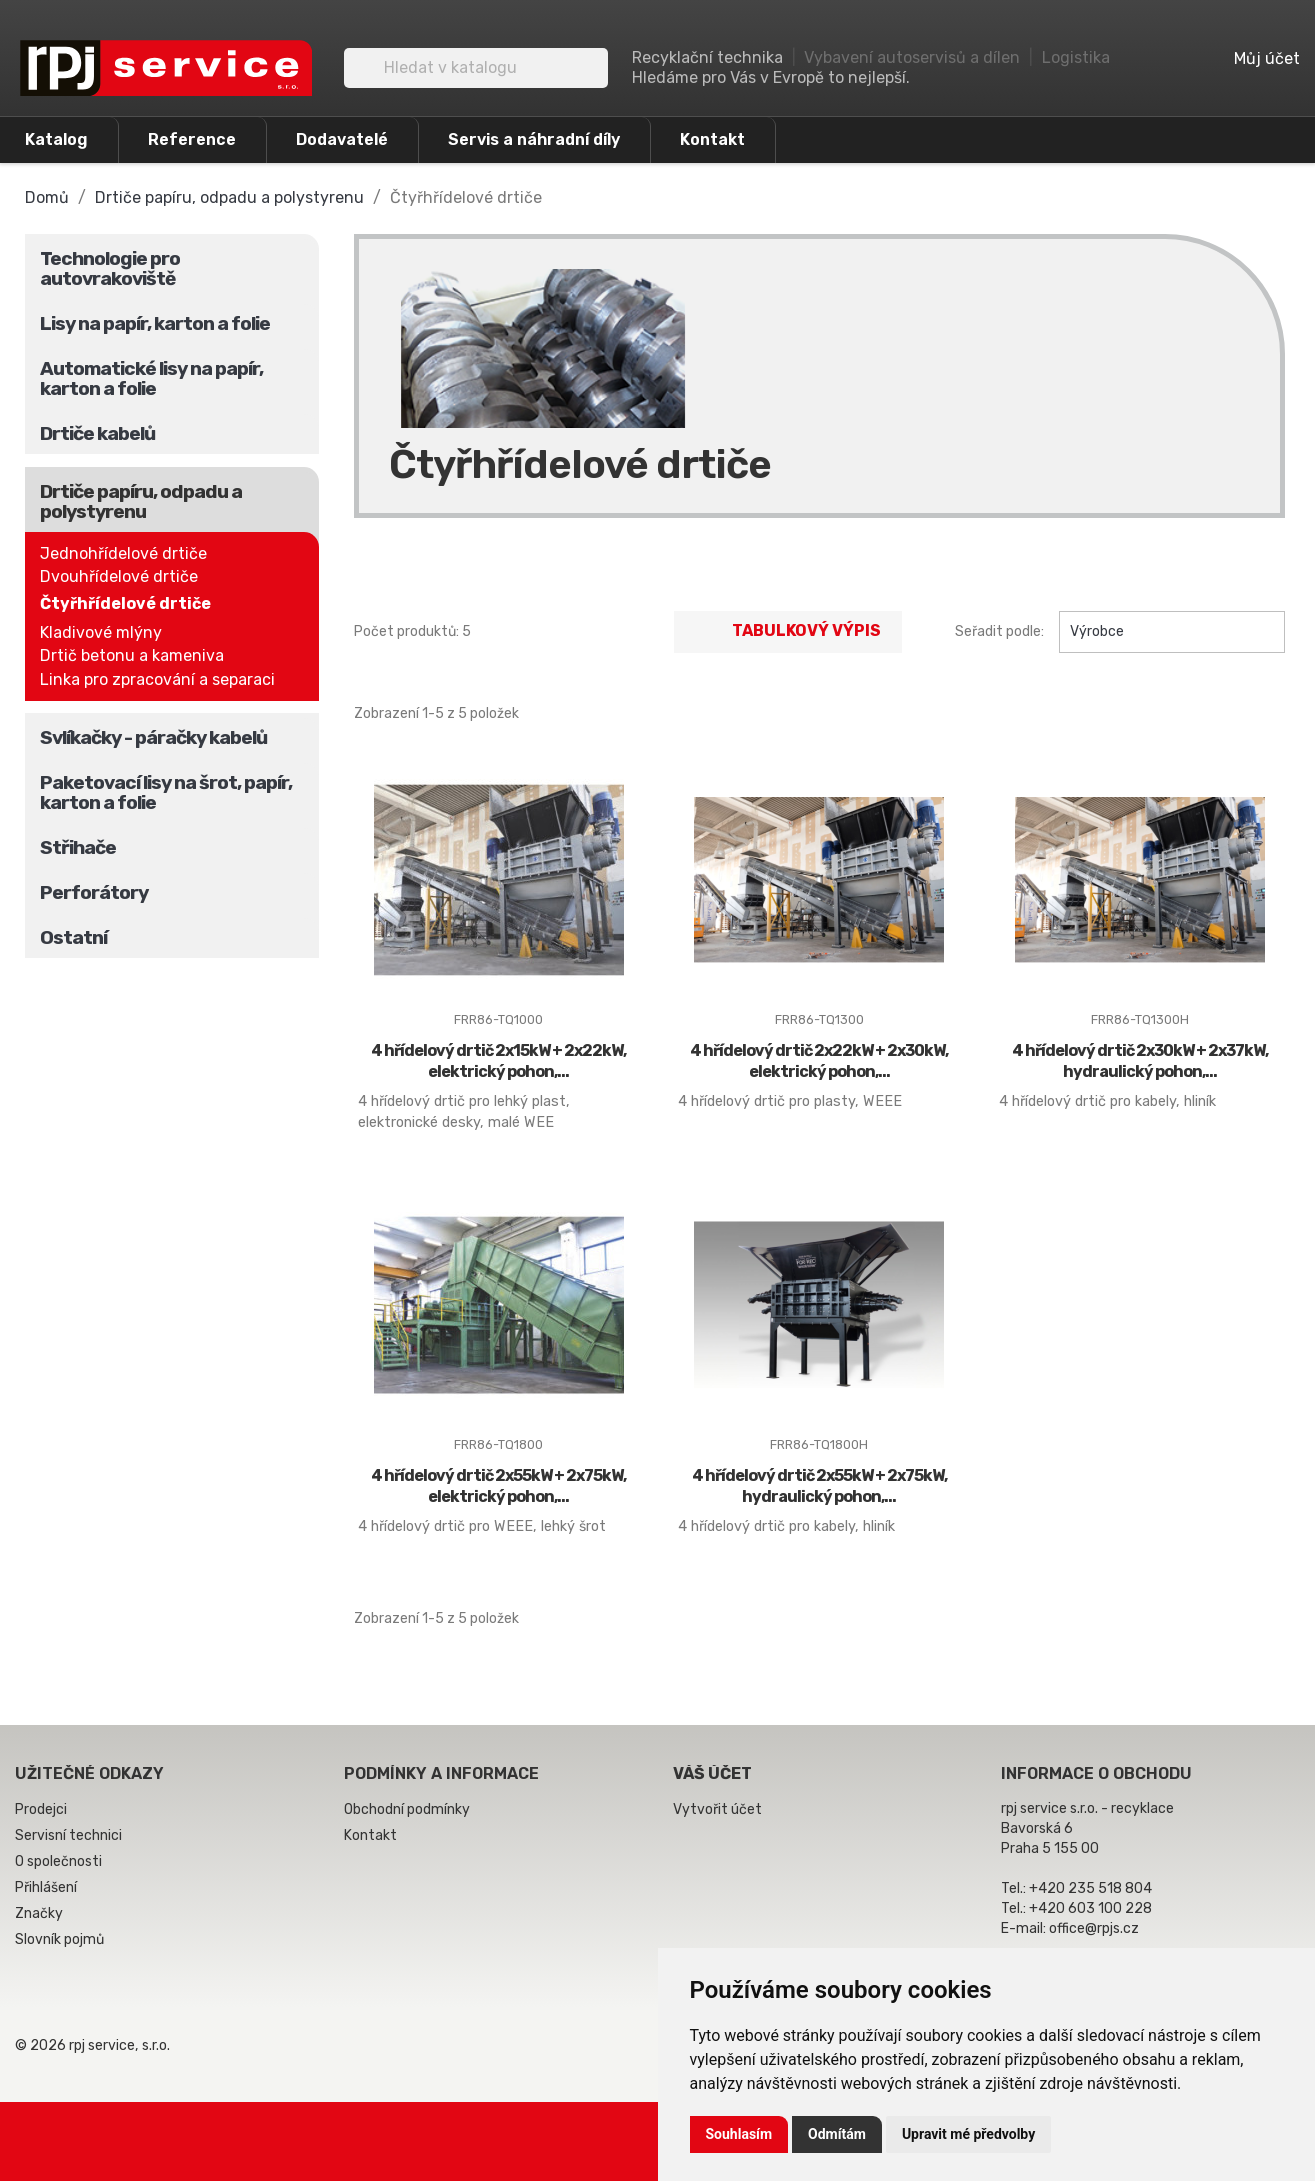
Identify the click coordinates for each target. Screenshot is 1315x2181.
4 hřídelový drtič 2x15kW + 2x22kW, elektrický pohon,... (498, 1061)
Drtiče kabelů (97, 433)
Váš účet (712, 1773)
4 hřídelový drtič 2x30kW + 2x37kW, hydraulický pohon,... (1140, 1061)
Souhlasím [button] (739, 2134)
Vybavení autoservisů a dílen (912, 57)
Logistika (1076, 57)
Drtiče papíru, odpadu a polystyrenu (141, 501)
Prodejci (41, 1809)
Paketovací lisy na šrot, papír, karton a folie (166, 792)
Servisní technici (68, 1835)
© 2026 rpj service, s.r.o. (92, 2045)
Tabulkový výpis (788, 632)
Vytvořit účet (717, 1809)
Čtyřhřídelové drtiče (125, 603)
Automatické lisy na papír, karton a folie (151, 378)
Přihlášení (46, 1887)
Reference (192, 139)
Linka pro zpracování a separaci (157, 679)
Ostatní (73, 937)
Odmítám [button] (837, 2134)
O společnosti (58, 1861)
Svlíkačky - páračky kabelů (153, 737)
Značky (39, 1913)
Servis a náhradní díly (534, 139)
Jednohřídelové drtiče (123, 553)
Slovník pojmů (59, 1939)
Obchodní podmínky (407, 1809)
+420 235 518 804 (1090, 1888)
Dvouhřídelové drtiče (119, 576)
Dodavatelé (342, 139)
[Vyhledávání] (476, 68)
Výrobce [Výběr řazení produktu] (1172, 632)
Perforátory (94, 892)
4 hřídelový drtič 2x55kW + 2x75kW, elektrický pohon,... (498, 1486)
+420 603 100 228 (1090, 1908)
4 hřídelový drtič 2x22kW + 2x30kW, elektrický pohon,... (819, 1061)
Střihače (78, 847)
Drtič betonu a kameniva (132, 655)
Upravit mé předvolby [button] (968, 2134)
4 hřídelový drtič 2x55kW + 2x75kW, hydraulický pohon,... (819, 1486)
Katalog (56, 139)
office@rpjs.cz (1094, 1928)
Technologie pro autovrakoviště (110, 268)
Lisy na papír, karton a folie (155, 323)
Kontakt (712, 139)
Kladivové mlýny (101, 632)
